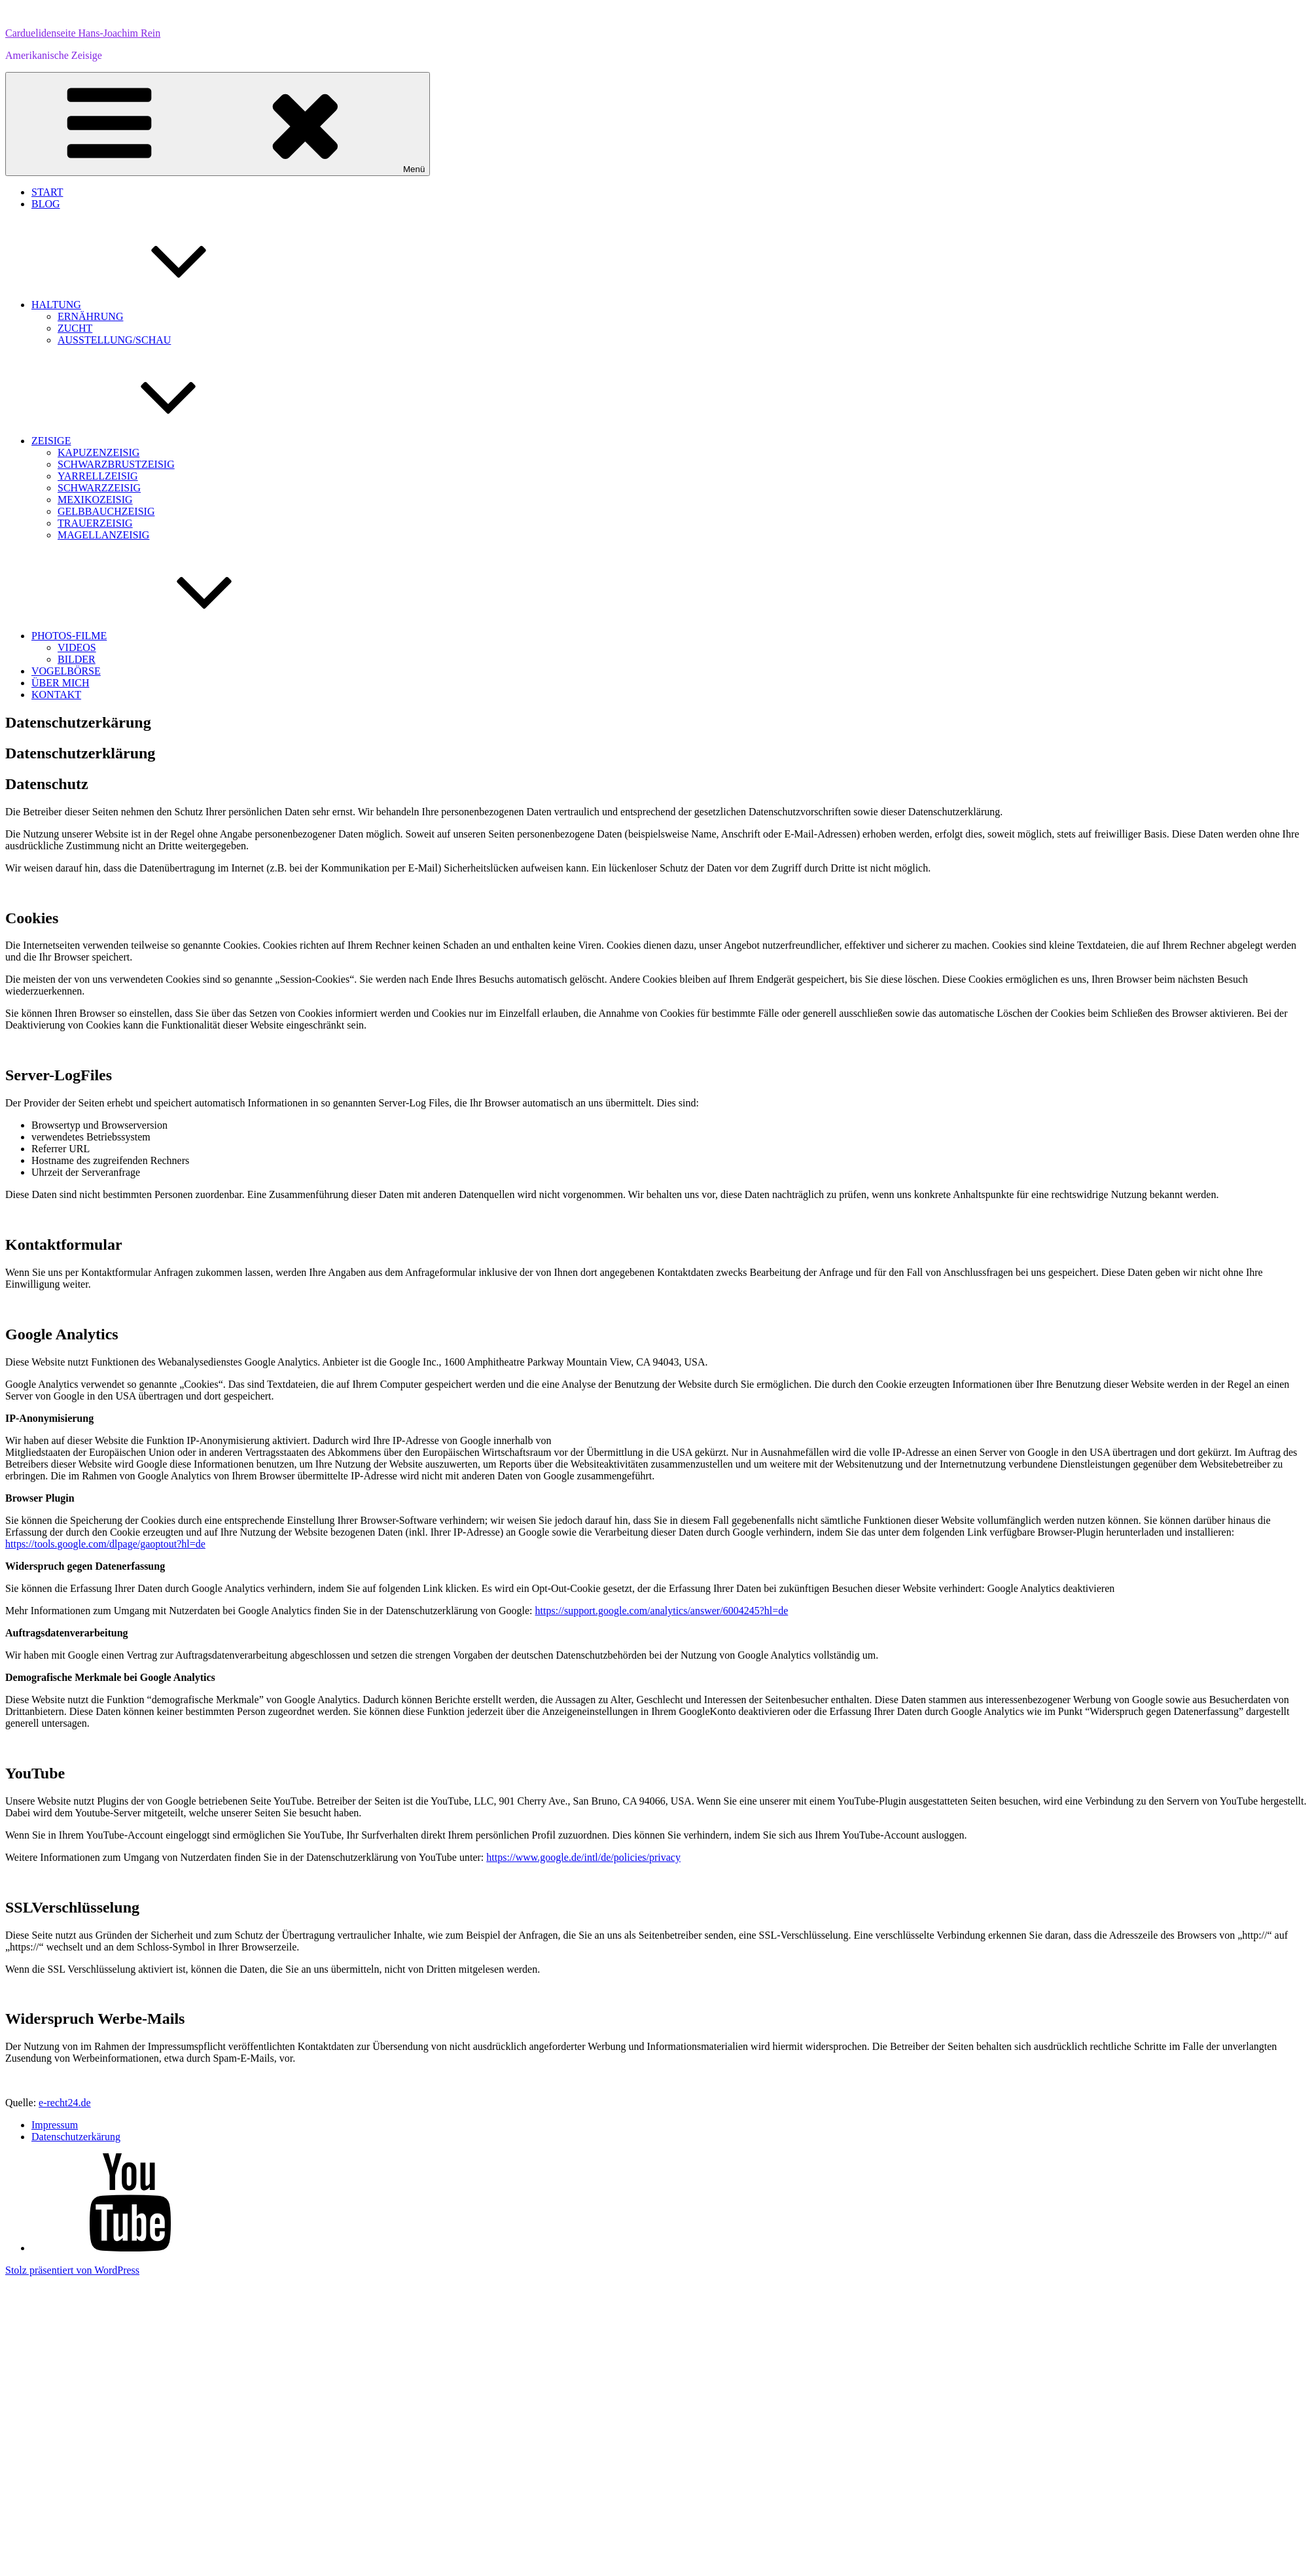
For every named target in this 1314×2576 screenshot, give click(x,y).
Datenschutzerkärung (75, 2136)
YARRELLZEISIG (98, 476)
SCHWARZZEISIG (99, 487)
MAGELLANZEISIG (103, 534)
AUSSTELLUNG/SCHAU (114, 339)
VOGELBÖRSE (66, 671)
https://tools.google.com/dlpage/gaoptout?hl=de (105, 1543)
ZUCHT (75, 328)
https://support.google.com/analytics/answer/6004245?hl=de (662, 1610)
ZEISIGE (149, 440)
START (47, 192)
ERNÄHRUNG (90, 316)
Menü (217, 124)
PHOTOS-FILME (167, 635)
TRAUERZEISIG (95, 523)
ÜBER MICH (60, 682)
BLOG (45, 203)
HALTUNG (154, 304)
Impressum (54, 2124)
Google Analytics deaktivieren (1051, 1588)
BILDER (77, 659)
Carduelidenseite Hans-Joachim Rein (82, 33)
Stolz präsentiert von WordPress (72, 2270)
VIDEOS (77, 647)
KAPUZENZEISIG (98, 452)
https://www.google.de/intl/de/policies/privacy (583, 1857)
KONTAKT (56, 694)
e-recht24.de (65, 2102)
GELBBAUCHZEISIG (106, 511)
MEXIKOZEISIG (95, 499)
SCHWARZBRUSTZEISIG (116, 464)
